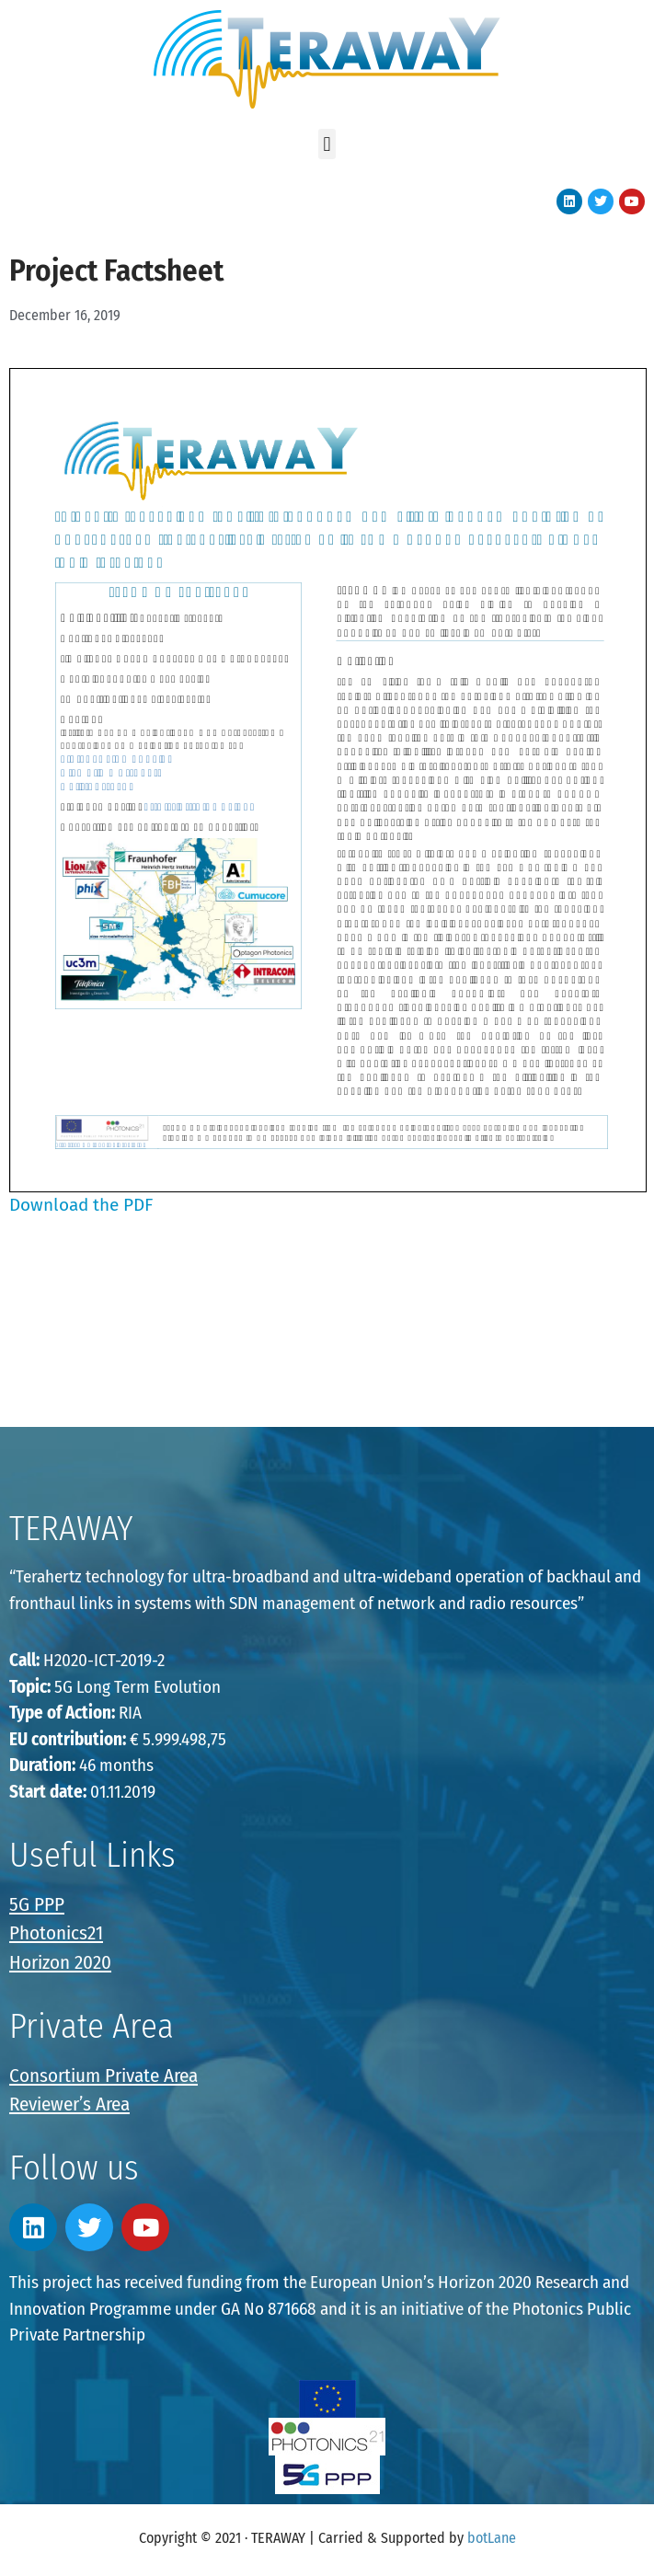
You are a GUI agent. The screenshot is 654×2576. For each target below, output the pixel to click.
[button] (327, 144)
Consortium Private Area (103, 2075)
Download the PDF (81, 1204)
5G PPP (36, 1904)
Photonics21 (56, 1933)
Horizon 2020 (60, 1962)
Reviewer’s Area (69, 2104)
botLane (491, 2538)
